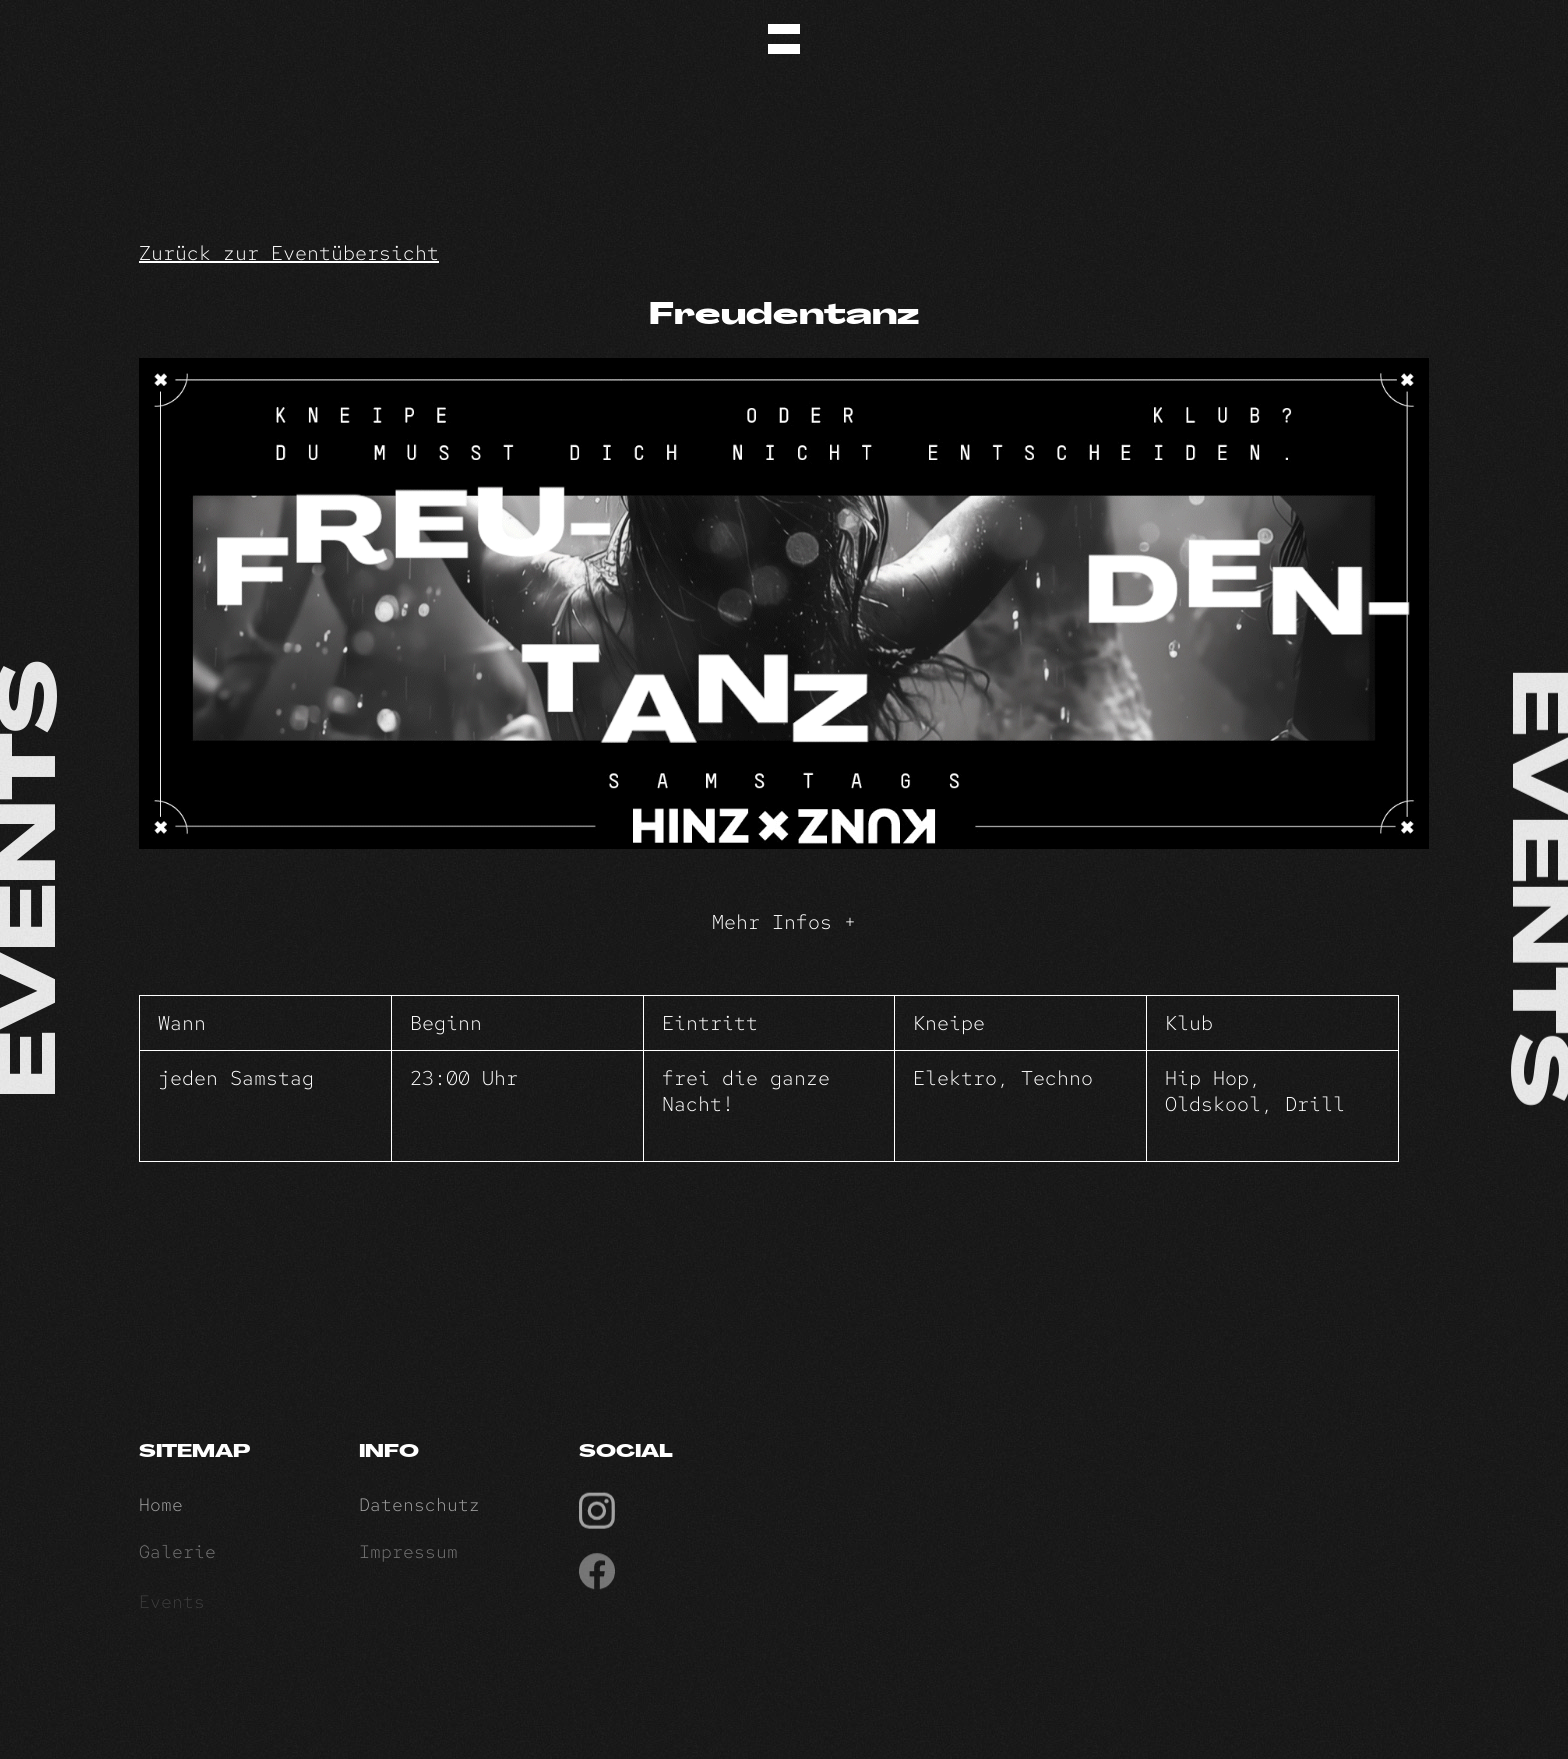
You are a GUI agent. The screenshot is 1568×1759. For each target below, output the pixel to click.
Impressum (408, 1557)
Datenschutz (419, 1508)
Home (161, 1508)
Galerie (177, 1557)
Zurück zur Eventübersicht (289, 253)
